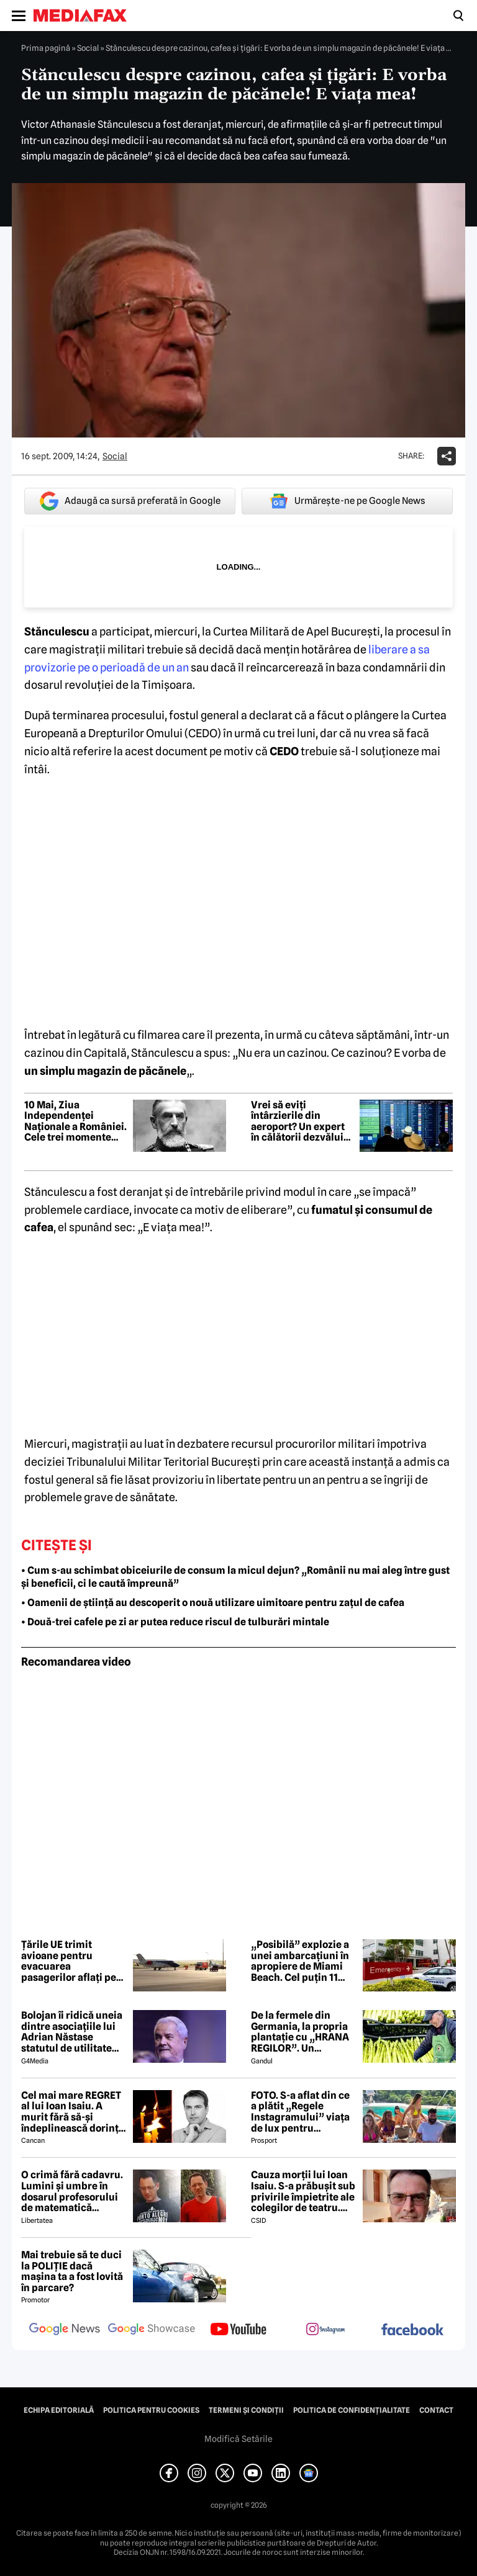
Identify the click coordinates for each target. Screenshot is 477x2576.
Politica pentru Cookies (151, 2410)
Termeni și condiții (246, 2410)
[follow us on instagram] (325, 2330)
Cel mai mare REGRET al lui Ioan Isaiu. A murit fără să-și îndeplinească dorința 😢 (72, 2112)
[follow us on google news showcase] (151, 2330)
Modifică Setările (238, 2439)
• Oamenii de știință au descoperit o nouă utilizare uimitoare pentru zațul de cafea (212, 1603)
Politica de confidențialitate (351, 2410)
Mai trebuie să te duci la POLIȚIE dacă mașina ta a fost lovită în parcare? (72, 2271)
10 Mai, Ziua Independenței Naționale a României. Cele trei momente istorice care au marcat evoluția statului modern (75, 1121)
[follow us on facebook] (412, 2330)
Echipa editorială (59, 2410)
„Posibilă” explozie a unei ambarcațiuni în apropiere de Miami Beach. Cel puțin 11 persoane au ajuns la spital (300, 1961)
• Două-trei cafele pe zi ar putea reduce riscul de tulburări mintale (175, 1622)
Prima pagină (45, 48)
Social (88, 48)
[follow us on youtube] (238, 2330)
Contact (436, 2410)
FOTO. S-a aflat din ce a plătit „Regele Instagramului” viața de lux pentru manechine (300, 2112)
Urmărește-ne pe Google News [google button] (347, 500)
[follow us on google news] (64, 2330)
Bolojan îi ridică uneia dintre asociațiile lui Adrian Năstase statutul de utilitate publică (71, 2031)
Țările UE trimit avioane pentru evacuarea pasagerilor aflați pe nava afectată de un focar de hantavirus (68, 1961)
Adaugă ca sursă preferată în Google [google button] (130, 501)
